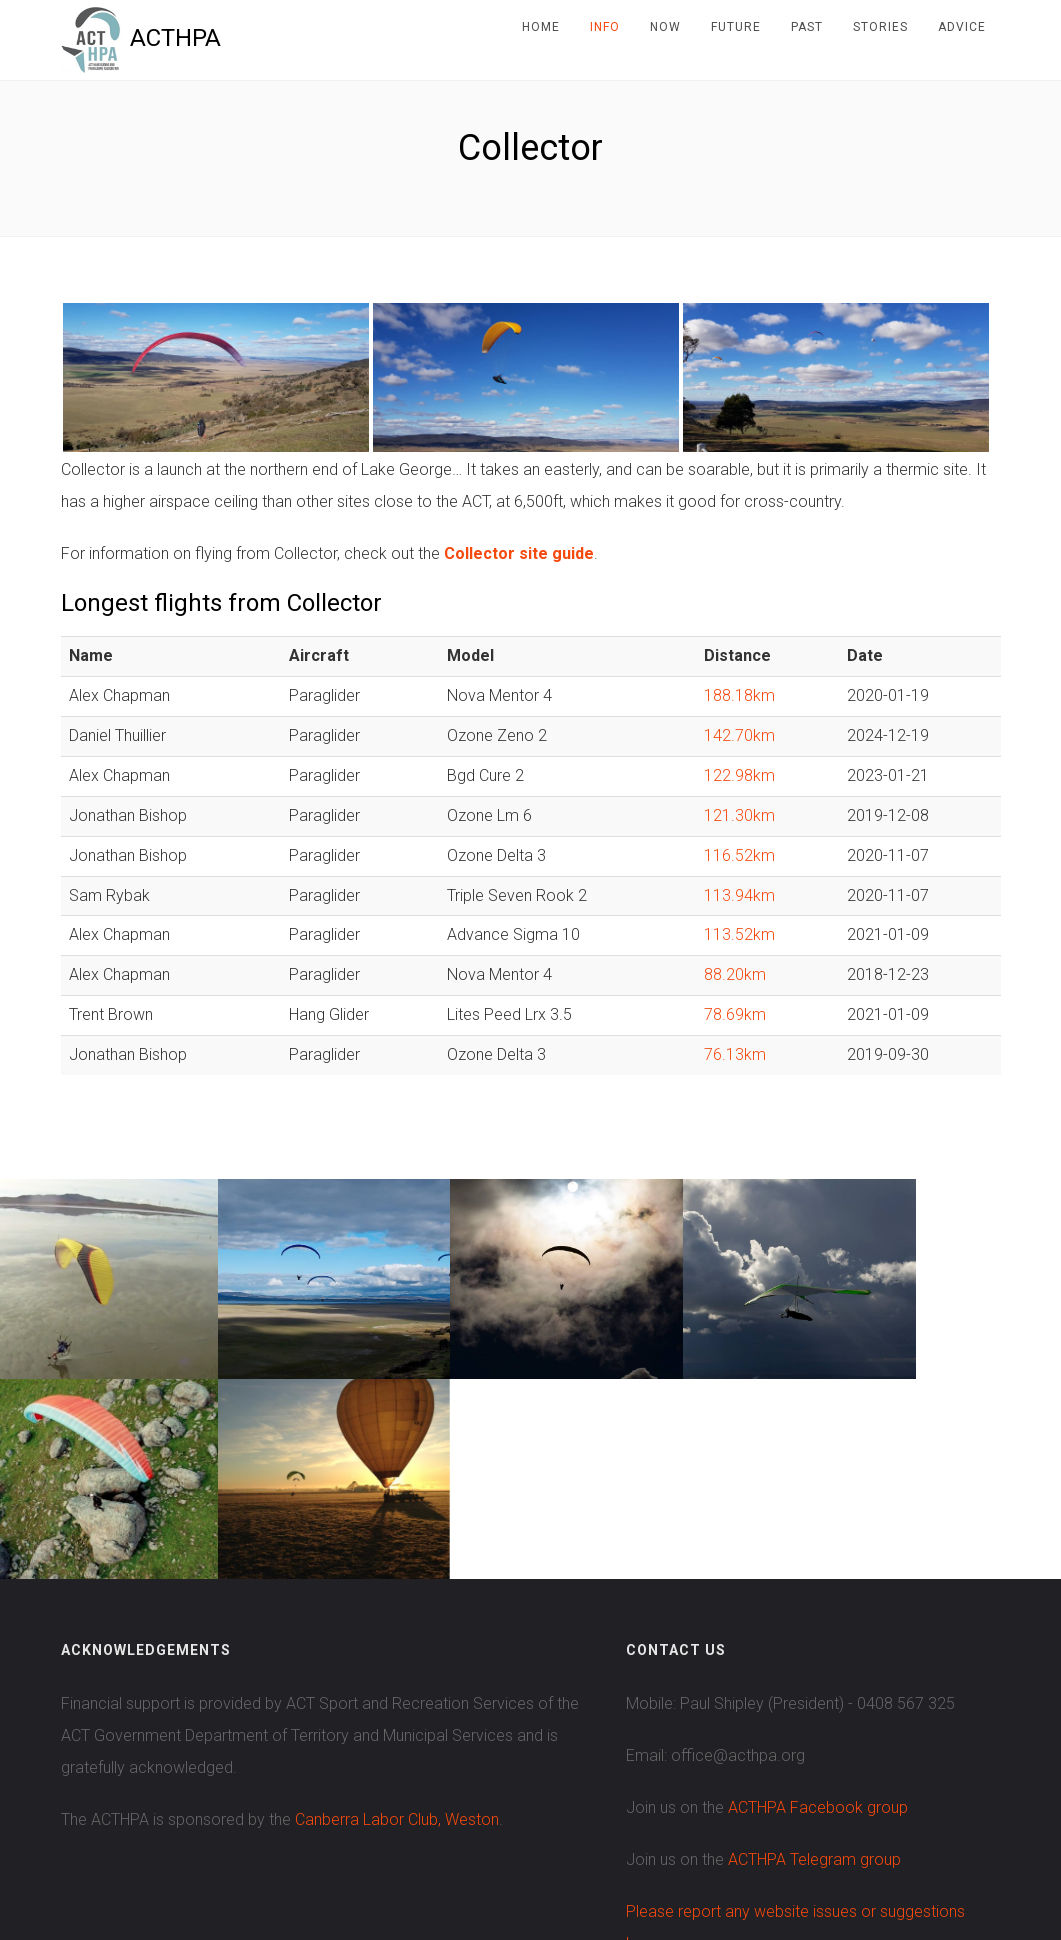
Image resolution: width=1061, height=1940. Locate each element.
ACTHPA (141, 38)
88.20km (735, 974)
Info (605, 27)
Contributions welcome (838, 1859)
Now (665, 27)
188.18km (739, 695)
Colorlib (562, 1860)
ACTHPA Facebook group (818, 1607)
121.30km (739, 815)
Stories (880, 27)
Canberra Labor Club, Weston (397, 1619)
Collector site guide (519, 553)
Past (807, 27)
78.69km (735, 1014)
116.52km (739, 855)
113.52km (739, 934)
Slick (731, 1860)
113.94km (739, 895)
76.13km (735, 1054)
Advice (962, 27)
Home (541, 27)
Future (736, 27)
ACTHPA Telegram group (814, 1659)
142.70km (739, 735)
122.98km (739, 775)
